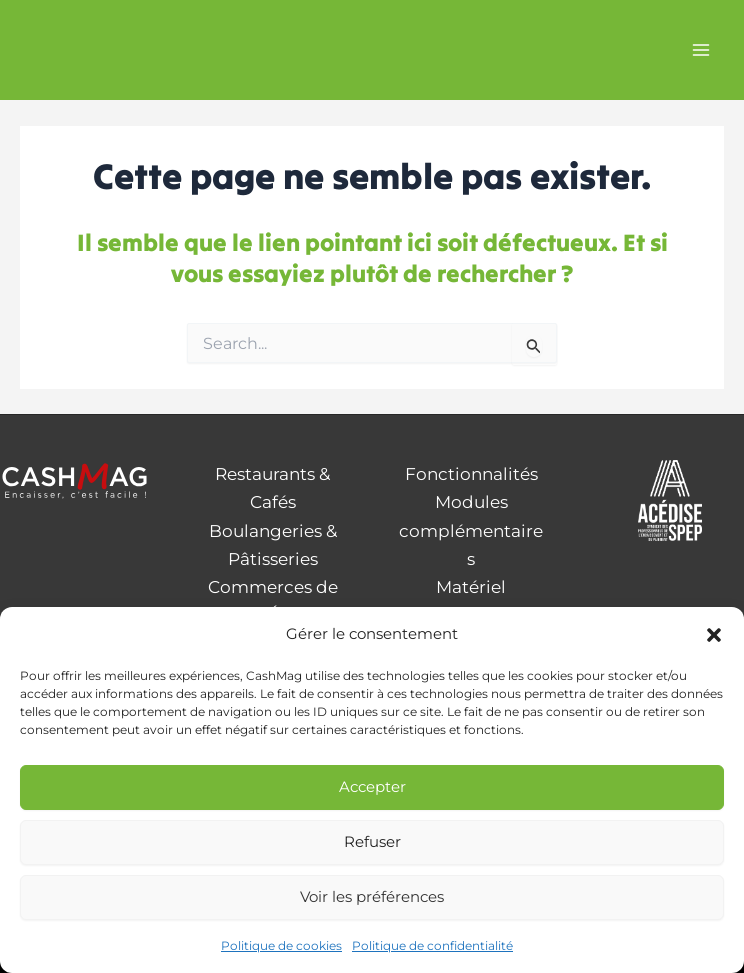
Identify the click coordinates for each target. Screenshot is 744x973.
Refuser (372, 841)
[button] (714, 635)
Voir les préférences (372, 896)
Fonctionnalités (471, 474)
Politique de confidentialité (432, 945)
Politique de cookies (281, 945)
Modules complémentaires (471, 530)
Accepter (372, 786)
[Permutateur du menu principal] (702, 50)
